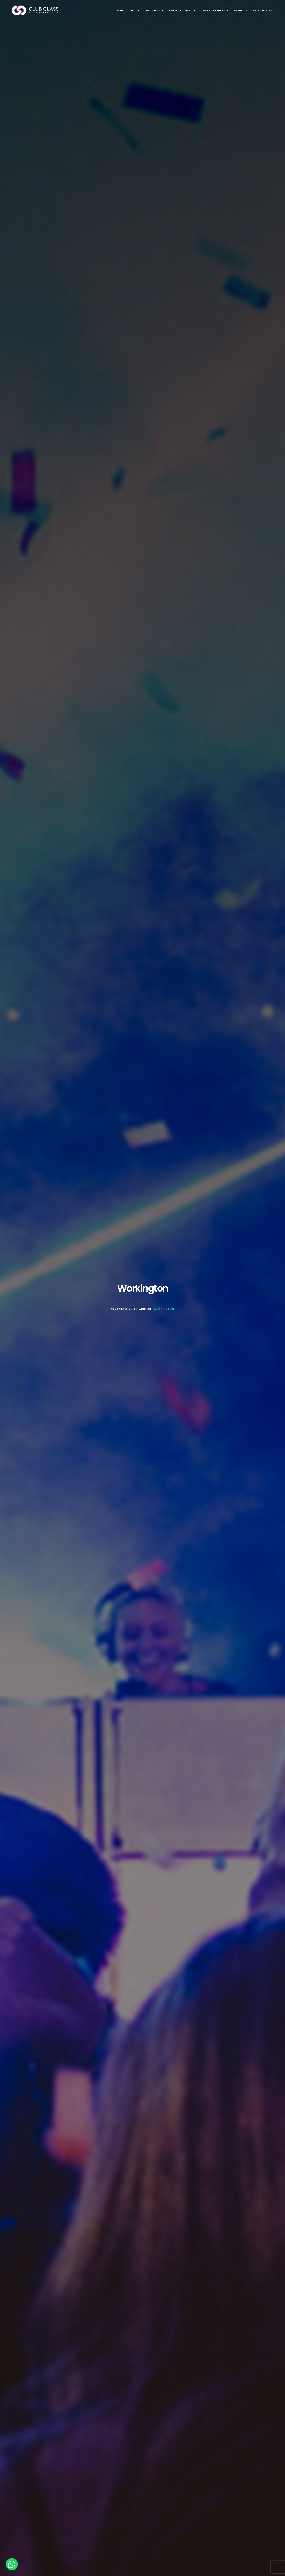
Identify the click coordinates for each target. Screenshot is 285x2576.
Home (121, 10)
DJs (135, 10)
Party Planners (214, 10)
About (240, 10)
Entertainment (182, 10)
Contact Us (264, 10)
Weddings (154, 10)
